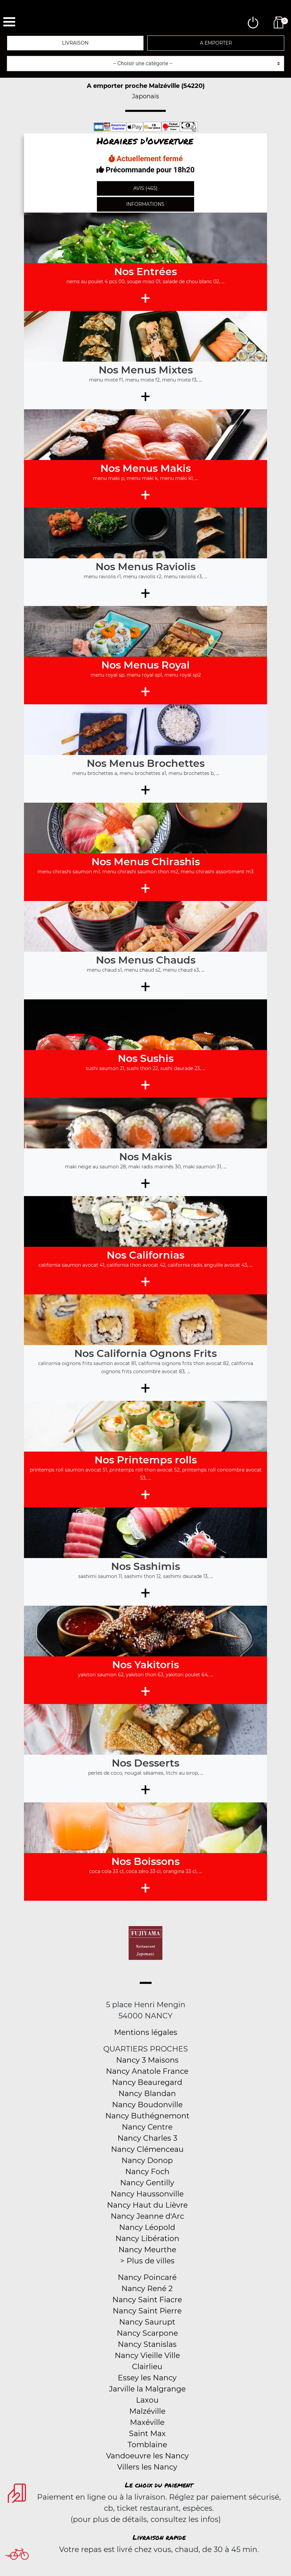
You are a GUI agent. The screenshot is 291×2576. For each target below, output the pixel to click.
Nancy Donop (147, 2160)
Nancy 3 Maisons (147, 2060)
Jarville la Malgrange (147, 2388)
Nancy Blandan (147, 2093)
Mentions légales (145, 2032)
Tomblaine (147, 2444)
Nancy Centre (147, 2127)
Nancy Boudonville (147, 2104)
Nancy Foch (147, 2171)
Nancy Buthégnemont (147, 2115)
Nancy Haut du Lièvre (147, 2205)
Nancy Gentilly (147, 2182)
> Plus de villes (147, 2260)
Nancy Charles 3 (147, 2138)
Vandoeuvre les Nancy (147, 2455)
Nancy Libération (147, 2238)
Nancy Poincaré (147, 2277)
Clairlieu (147, 2366)
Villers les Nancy (147, 2467)
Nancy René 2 (147, 2288)
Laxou (147, 2400)
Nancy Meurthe (147, 2249)
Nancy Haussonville (147, 2193)
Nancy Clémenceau (147, 2149)
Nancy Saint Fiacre (147, 2299)
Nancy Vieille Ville (147, 2355)
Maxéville (147, 2422)
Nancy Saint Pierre (147, 2310)
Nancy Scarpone (147, 2333)
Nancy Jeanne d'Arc (147, 2216)
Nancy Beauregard (147, 2082)
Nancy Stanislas (147, 2344)
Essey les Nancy (147, 2377)
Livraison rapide (159, 2537)
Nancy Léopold (147, 2227)
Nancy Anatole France (147, 2071)
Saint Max (147, 2433)
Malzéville (147, 2411)
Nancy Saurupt (147, 2322)
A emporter (216, 43)
